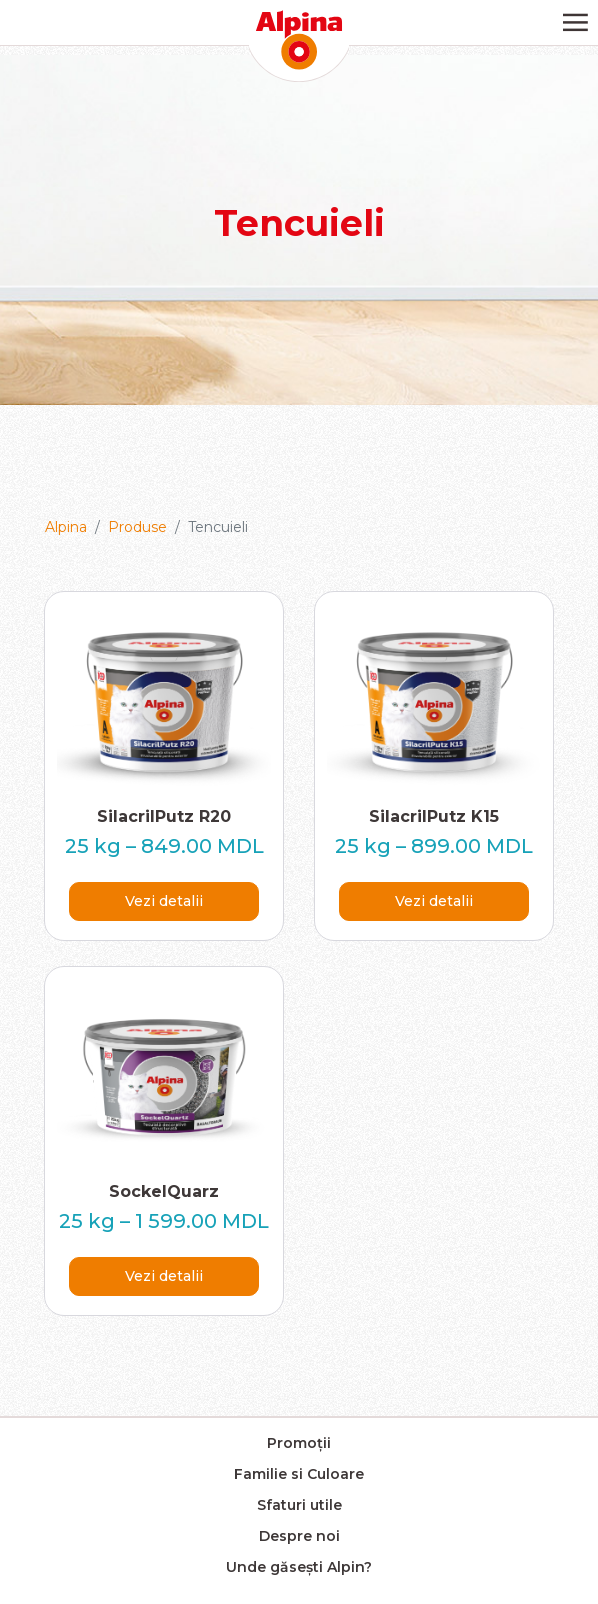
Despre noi (299, 1536)
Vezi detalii (164, 901)
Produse (137, 527)
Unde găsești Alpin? (299, 1567)
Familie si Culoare (299, 1474)
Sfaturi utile (299, 1505)
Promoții (299, 1443)
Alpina (66, 527)
